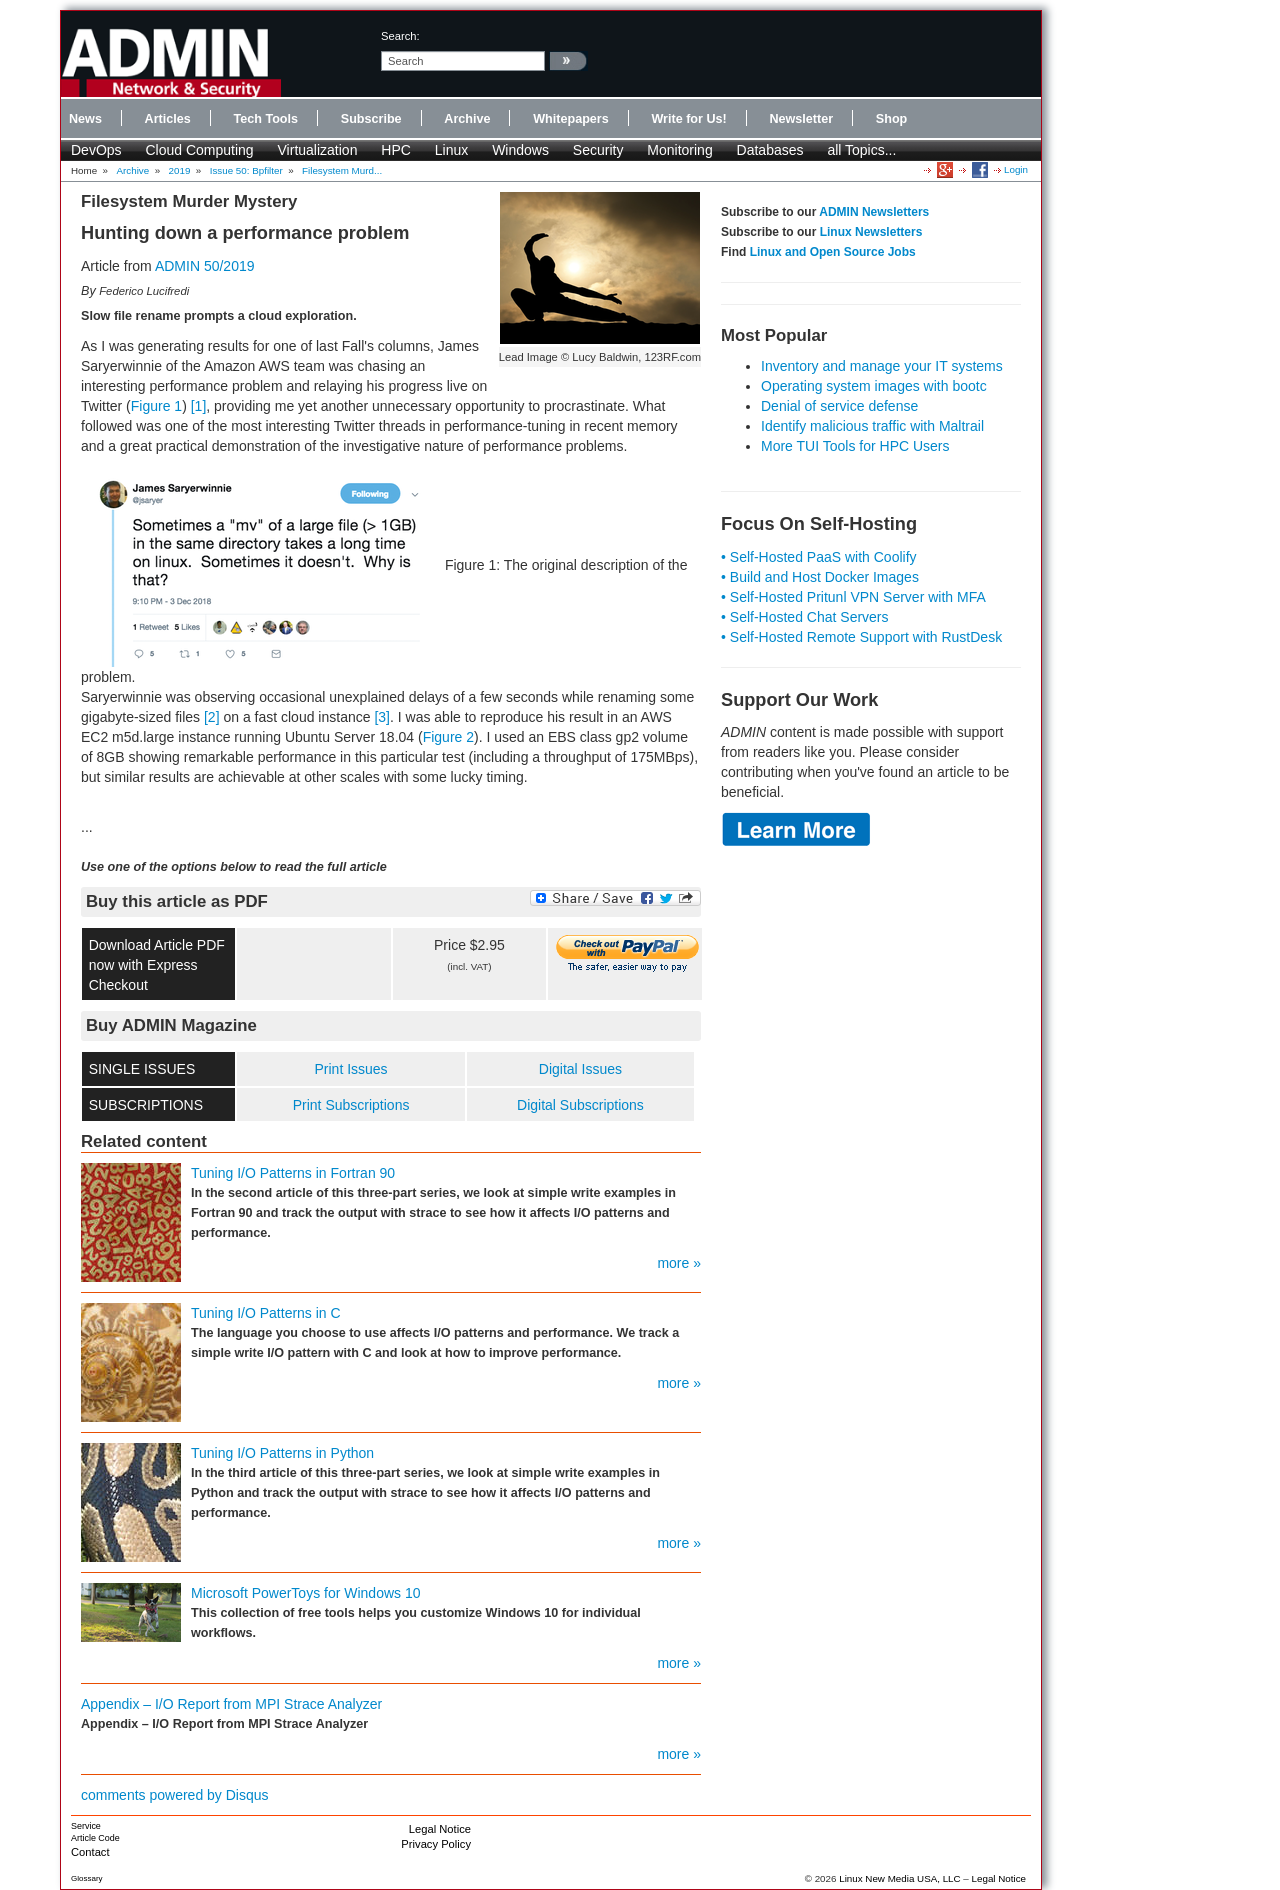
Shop (891, 119)
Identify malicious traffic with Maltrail (872, 426)
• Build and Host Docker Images (820, 577)
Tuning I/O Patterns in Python (282, 1453)
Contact (90, 1852)
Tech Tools (265, 119)
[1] (199, 406)
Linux (451, 150)
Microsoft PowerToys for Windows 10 (306, 1593)
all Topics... (861, 150)
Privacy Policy (436, 1844)
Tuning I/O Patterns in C (266, 1313)
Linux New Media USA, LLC (899, 1878)
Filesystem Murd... (342, 170)
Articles (168, 119)
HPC (396, 150)
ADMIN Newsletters (874, 212)
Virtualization (318, 150)
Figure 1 (156, 406)
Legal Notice (440, 1829)
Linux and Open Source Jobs (833, 252)
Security (598, 150)
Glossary (87, 1878)
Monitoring (679, 150)
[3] (382, 717)
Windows (520, 150)
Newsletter (801, 119)
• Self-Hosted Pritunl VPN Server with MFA (853, 597)
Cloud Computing (199, 150)
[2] (212, 717)
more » (679, 1263)
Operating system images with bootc (874, 386)
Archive (467, 119)
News (85, 119)
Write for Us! (688, 119)
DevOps (96, 150)
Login (1016, 169)
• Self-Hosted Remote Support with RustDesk (861, 637)
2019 (180, 170)
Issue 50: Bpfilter (246, 170)
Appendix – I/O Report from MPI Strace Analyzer (231, 1704)
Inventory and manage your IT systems (882, 366)
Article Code (95, 1838)
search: (400, 36)
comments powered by (175, 1795)
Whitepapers (571, 119)
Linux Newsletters (871, 232)
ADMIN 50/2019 (205, 266)
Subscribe (371, 119)
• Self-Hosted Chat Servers (805, 617)
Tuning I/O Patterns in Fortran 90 (293, 1173)
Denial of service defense (839, 406)
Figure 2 (448, 737)
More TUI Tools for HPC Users (855, 446)
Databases (770, 150)
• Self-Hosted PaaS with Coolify (819, 557)
